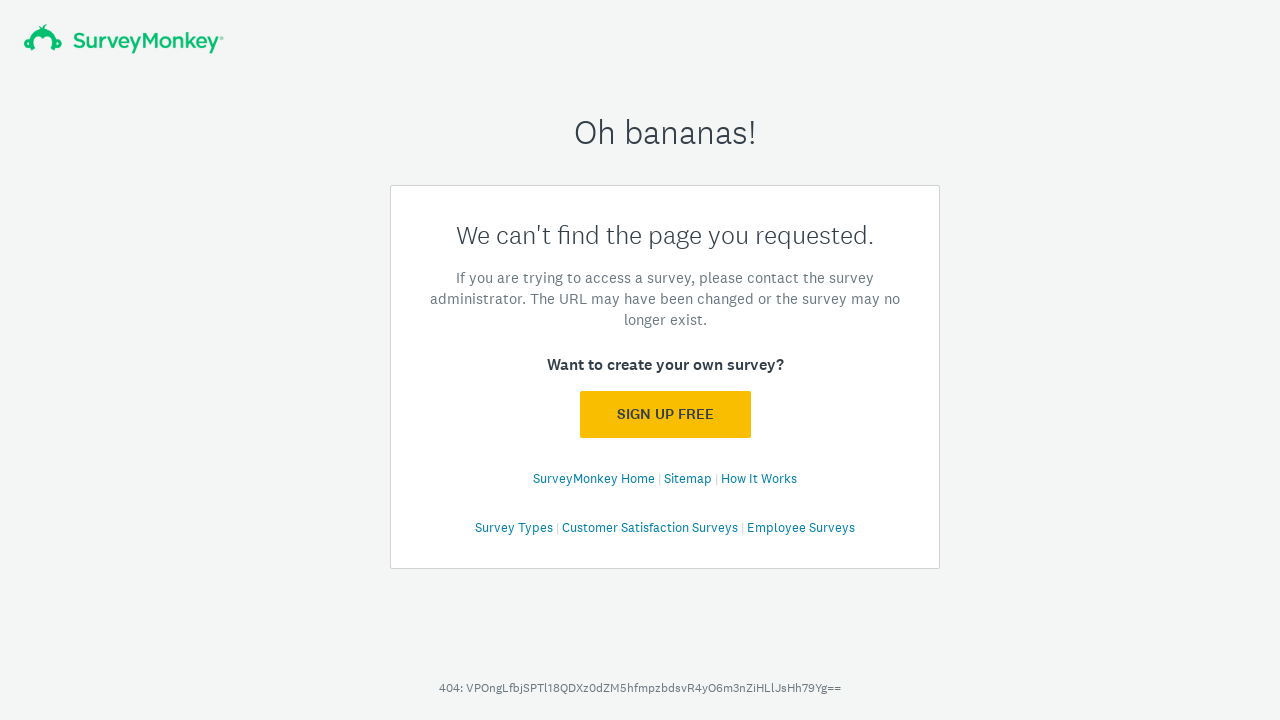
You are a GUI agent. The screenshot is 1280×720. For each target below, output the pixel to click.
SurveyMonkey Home (595, 478)
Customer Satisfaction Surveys (651, 527)
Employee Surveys (801, 527)
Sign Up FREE (665, 414)
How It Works (759, 478)
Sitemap (689, 478)
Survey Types (515, 527)
